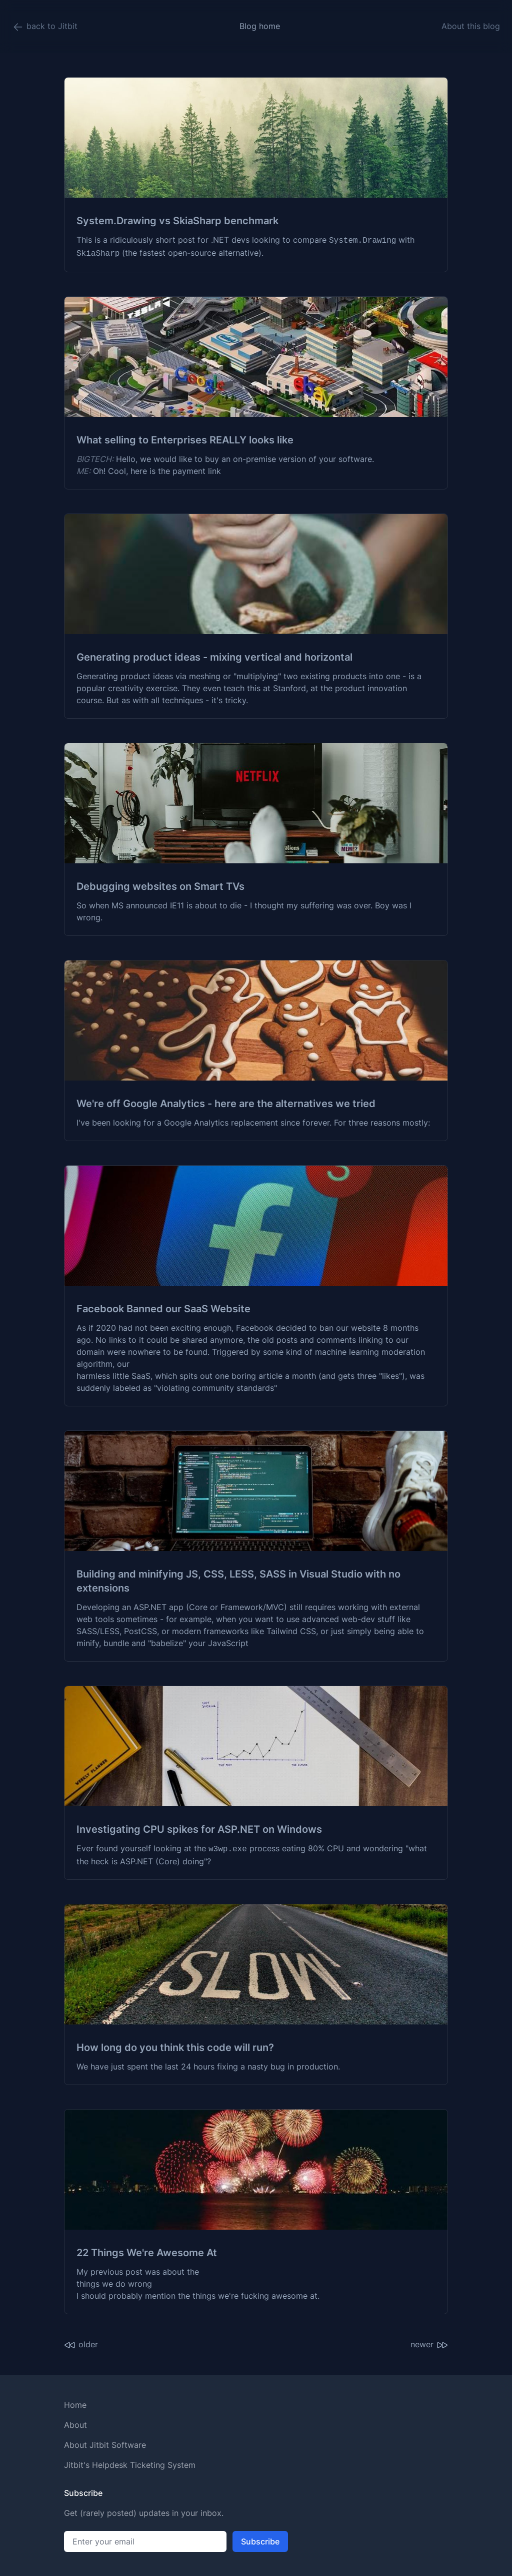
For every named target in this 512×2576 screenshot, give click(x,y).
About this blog (471, 26)
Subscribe (260, 2541)
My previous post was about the (137, 2272)
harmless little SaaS (113, 1376)
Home (75, 2405)
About (75, 2425)
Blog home (260, 26)
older (81, 2345)
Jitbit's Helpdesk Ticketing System (130, 2465)
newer (429, 2345)
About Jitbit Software (105, 2445)
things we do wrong (114, 2284)
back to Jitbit (45, 27)
